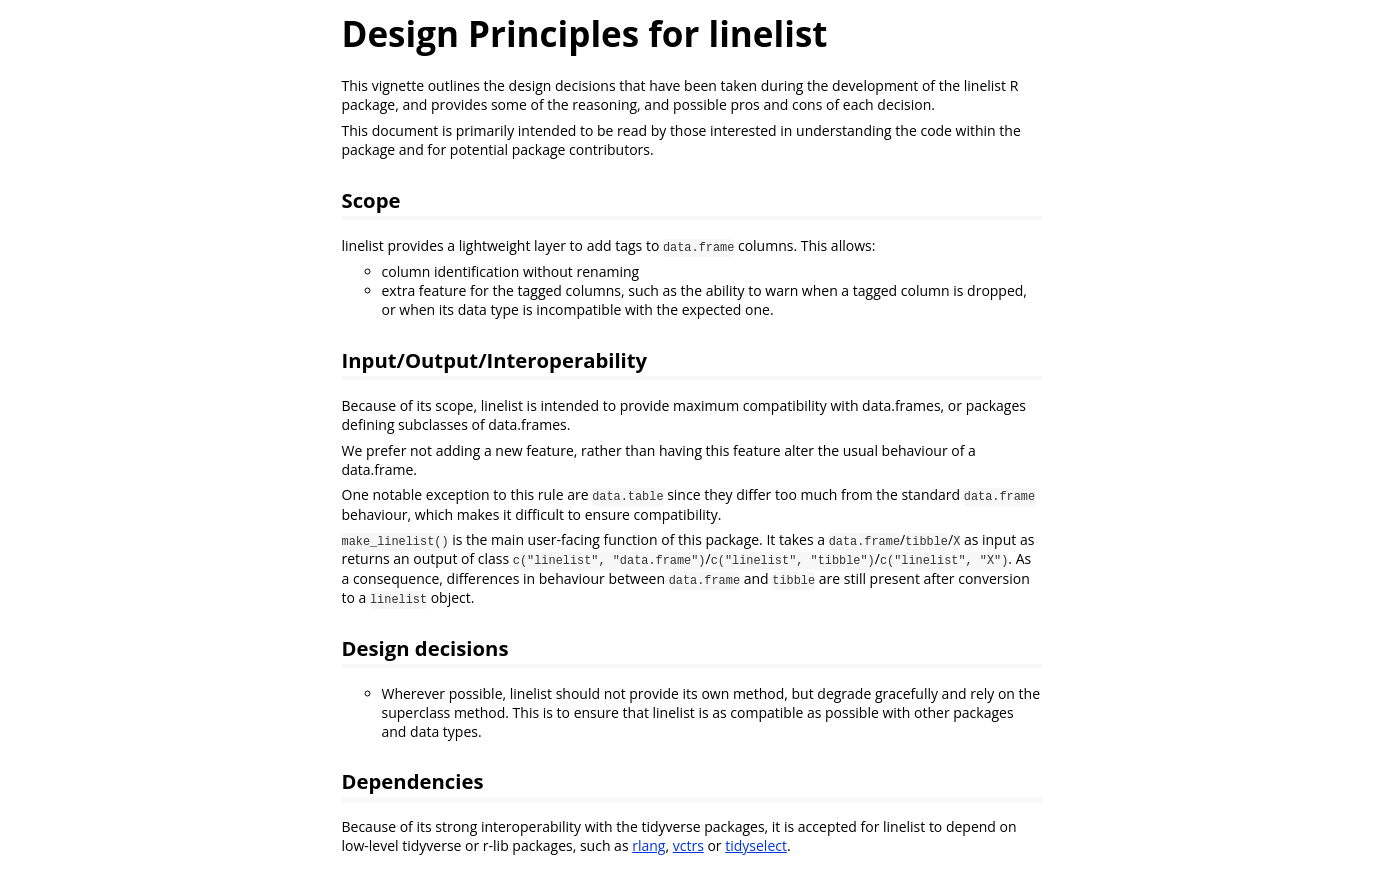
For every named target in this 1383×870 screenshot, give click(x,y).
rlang (648, 845)
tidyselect (756, 845)
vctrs (688, 845)
